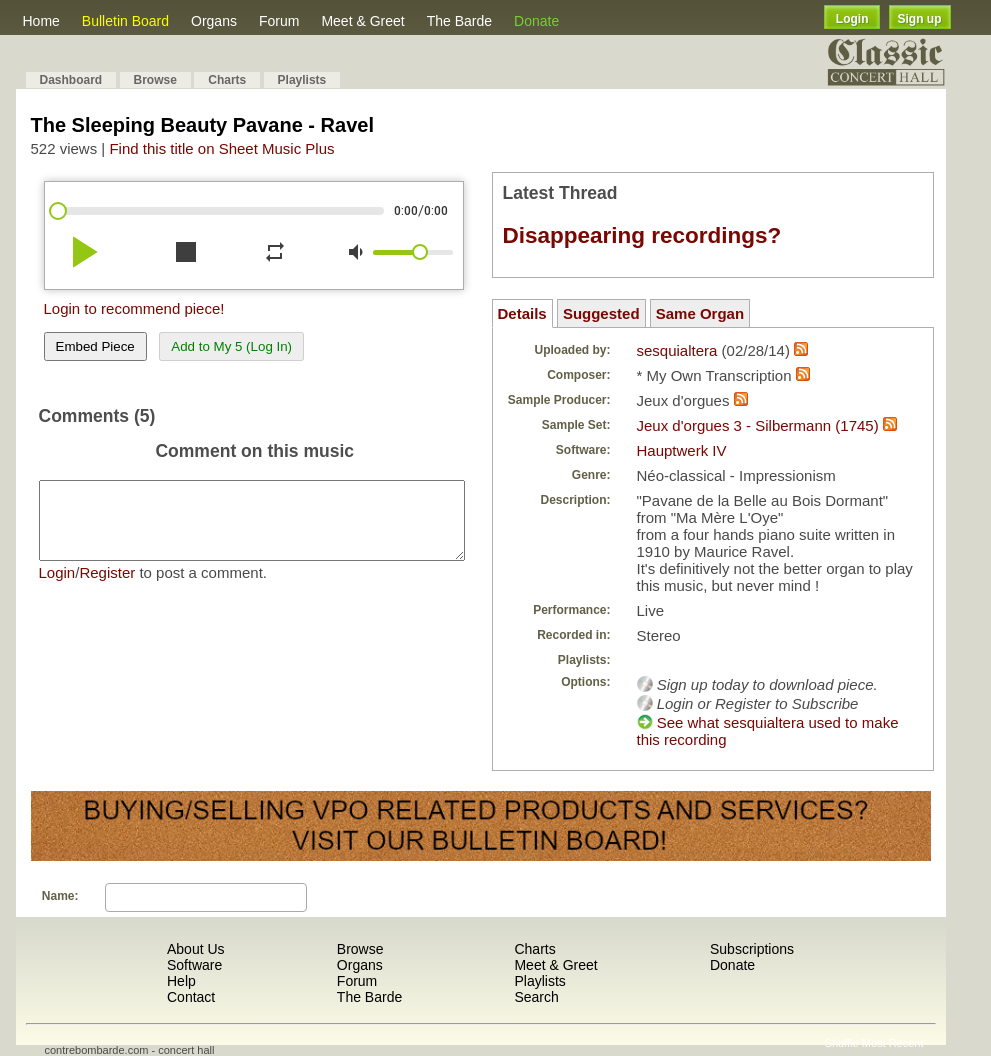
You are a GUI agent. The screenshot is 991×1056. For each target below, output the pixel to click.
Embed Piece (95, 346)
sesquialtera (677, 350)
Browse (155, 80)
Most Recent (893, 1043)
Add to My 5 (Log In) (231, 346)
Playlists (302, 80)
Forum (279, 21)
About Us (196, 949)
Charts (227, 80)
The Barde (459, 21)
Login (852, 19)
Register (107, 587)
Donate (536, 21)
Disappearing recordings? (642, 235)
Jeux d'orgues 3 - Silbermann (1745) (758, 425)
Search (536, 997)
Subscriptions (752, 949)
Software (194, 965)
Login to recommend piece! (134, 308)
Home (41, 21)
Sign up (920, 19)
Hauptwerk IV (682, 450)
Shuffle (842, 1043)
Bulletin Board (125, 21)
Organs (214, 21)
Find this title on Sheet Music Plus (221, 148)
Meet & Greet (362, 21)
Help (181, 981)
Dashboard (71, 80)
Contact (191, 997)
